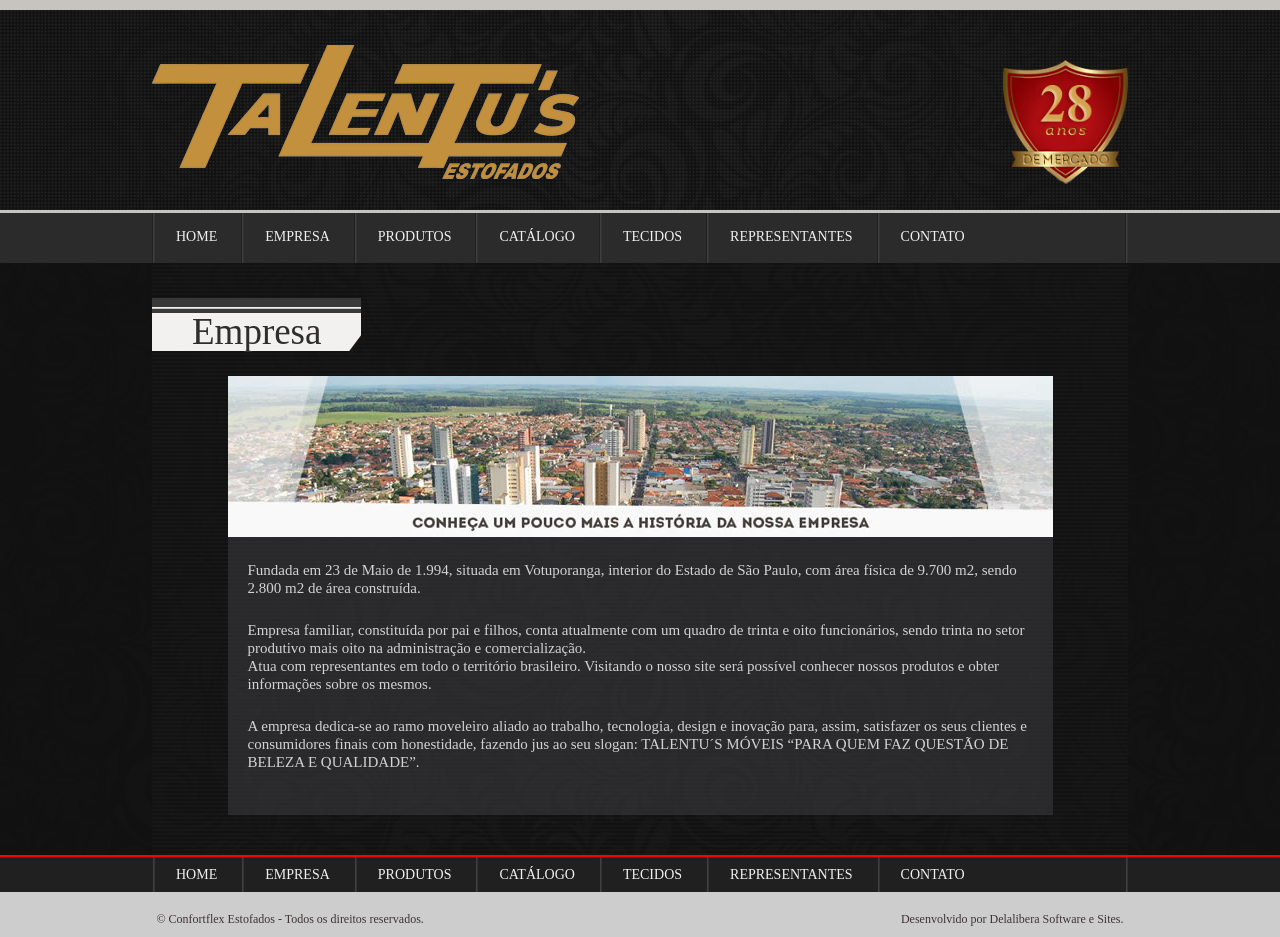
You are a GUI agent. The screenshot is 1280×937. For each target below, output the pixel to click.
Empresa (297, 236)
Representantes (791, 236)
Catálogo (536, 236)
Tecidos (652, 236)
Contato (933, 236)
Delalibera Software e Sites (1055, 919)
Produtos (415, 236)
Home (196, 236)
